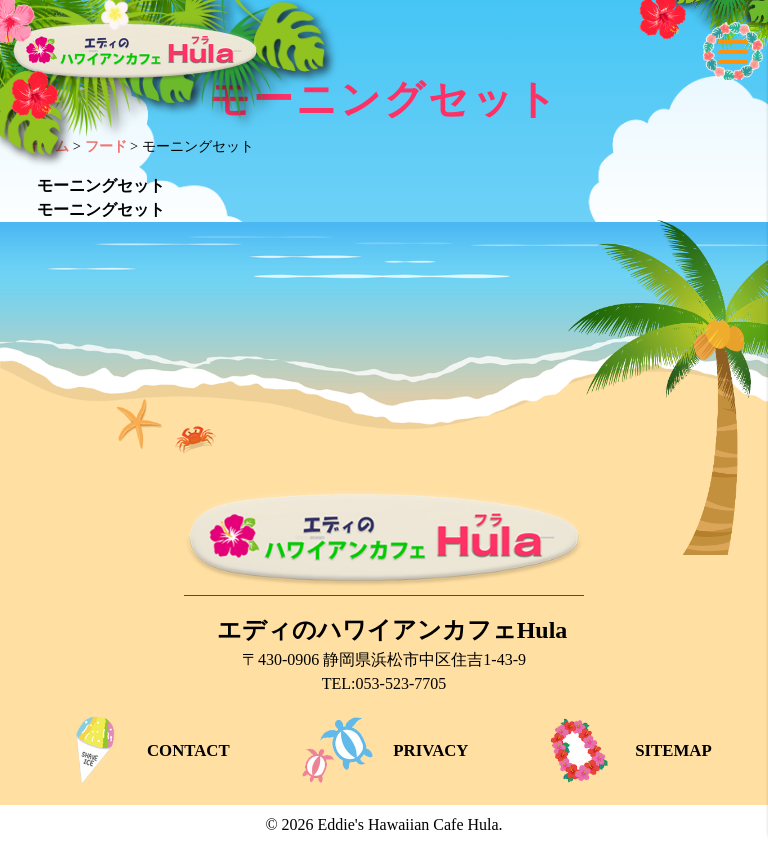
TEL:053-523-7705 (384, 683)
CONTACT (141, 750)
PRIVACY (383, 750)
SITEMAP (626, 750)
